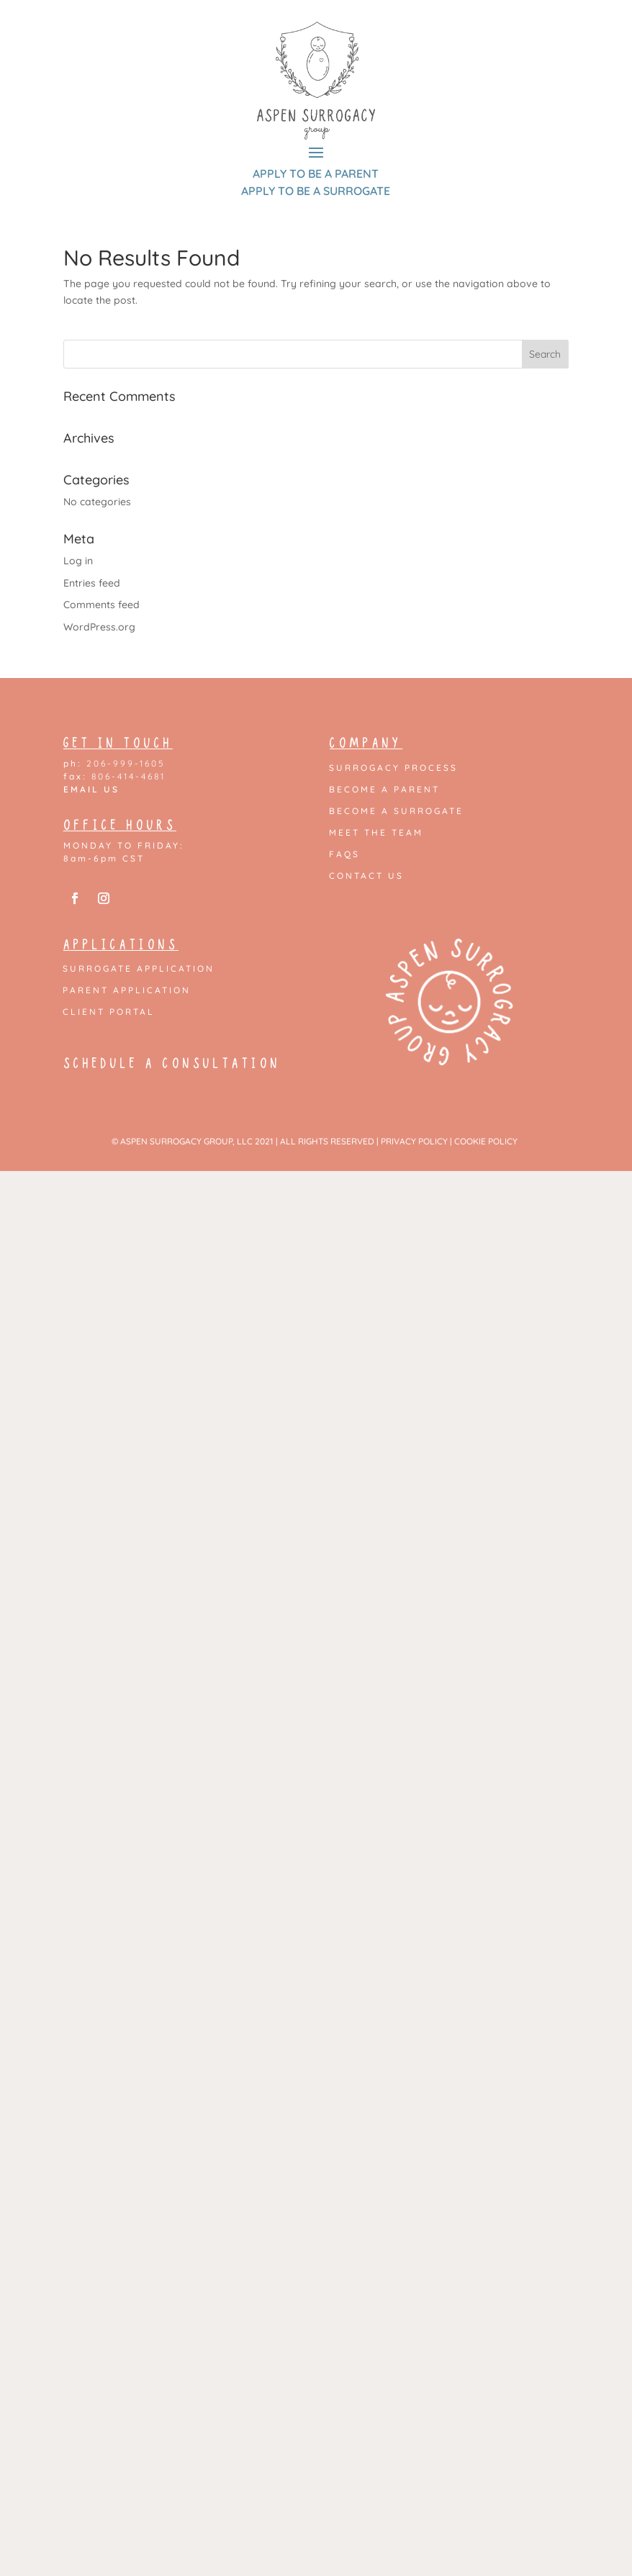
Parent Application (127, 990)
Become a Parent (384, 790)
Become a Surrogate (396, 811)
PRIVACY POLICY (414, 1141)
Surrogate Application (139, 969)
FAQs (344, 854)
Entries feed (91, 583)
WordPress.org (99, 626)
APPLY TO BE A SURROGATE (315, 191)
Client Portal (109, 1012)
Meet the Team (376, 833)
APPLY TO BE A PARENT (316, 173)
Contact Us (366, 876)
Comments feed (101, 604)
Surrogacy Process (393, 768)
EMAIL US (91, 789)
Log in (78, 560)
